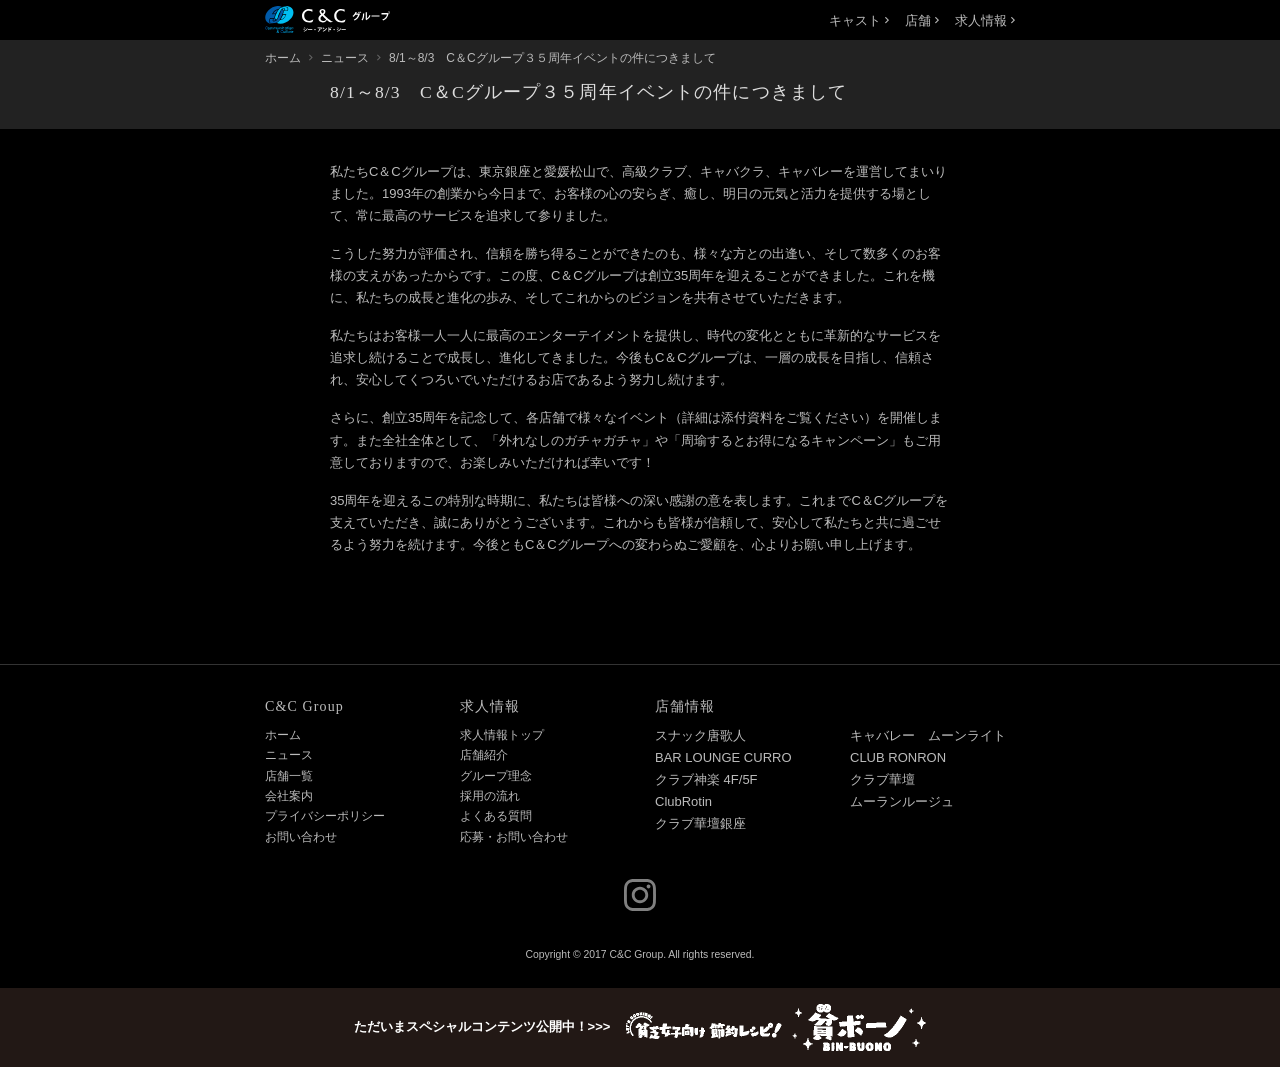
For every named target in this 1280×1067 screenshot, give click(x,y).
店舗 (922, 20)
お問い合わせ (301, 837)
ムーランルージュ (902, 801)
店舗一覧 (289, 776)
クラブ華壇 (882, 779)
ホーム (283, 735)
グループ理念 (496, 776)
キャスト (859, 20)
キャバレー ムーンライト (928, 735)
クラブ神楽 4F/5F (706, 779)
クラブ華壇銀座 (700, 823)
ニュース (289, 755)
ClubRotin (683, 801)
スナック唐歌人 (700, 735)
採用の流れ (490, 796)
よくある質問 (496, 816)
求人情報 (985, 20)
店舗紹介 (484, 755)
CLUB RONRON (898, 757)
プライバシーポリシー (325, 816)
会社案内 (289, 796)
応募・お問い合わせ (514, 837)
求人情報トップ (502, 735)
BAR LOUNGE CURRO (723, 757)
